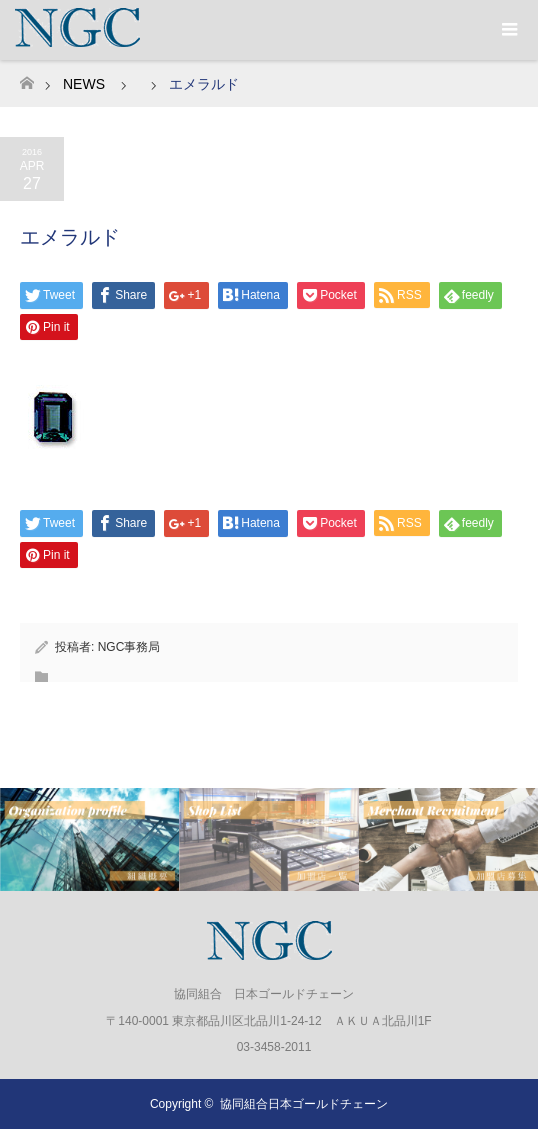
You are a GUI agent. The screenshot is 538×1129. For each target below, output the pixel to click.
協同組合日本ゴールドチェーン (304, 1104)
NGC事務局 (129, 647)
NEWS (84, 84)
